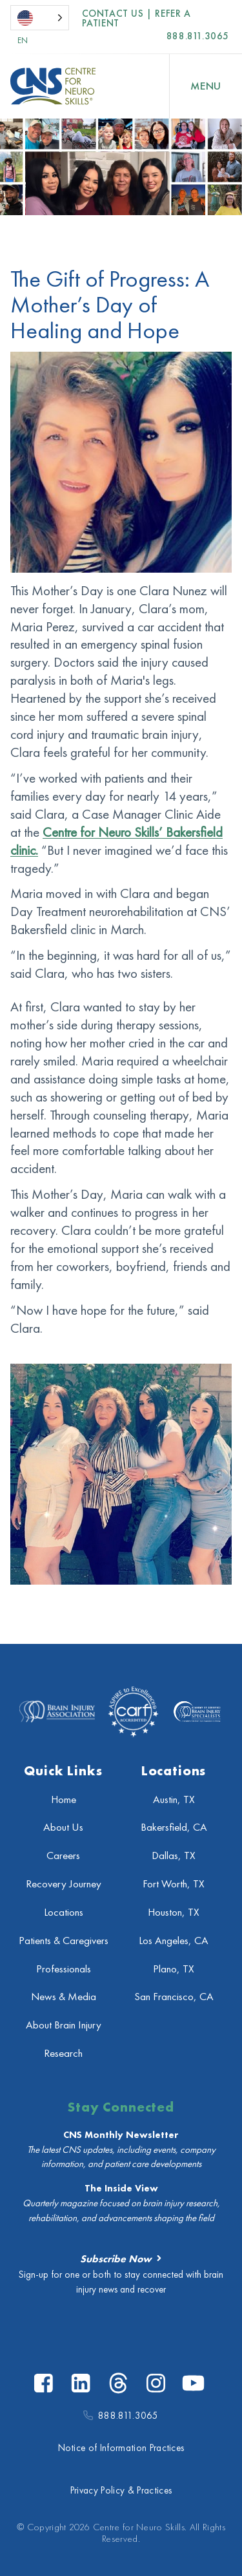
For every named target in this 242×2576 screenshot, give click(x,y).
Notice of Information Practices (121, 2448)
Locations (63, 1912)
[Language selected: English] (39, 17)
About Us (63, 1827)
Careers (63, 1855)
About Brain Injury (63, 2025)
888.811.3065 (197, 36)
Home (63, 1799)
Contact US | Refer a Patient (136, 18)
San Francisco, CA (174, 1996)
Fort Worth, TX (174, 1884)
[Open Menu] (206, 86)
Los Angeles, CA (173, 1940)
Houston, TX (173, 1912)
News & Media (63, 1996)
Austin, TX (174, 1799)
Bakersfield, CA (174, 1827)
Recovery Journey (63, 1884)
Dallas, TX (174, 1855)
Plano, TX (173, 1969)
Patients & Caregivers (63, 1940)
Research (63, 2053)
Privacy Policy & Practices (121, 2490)
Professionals (63, 1969)
